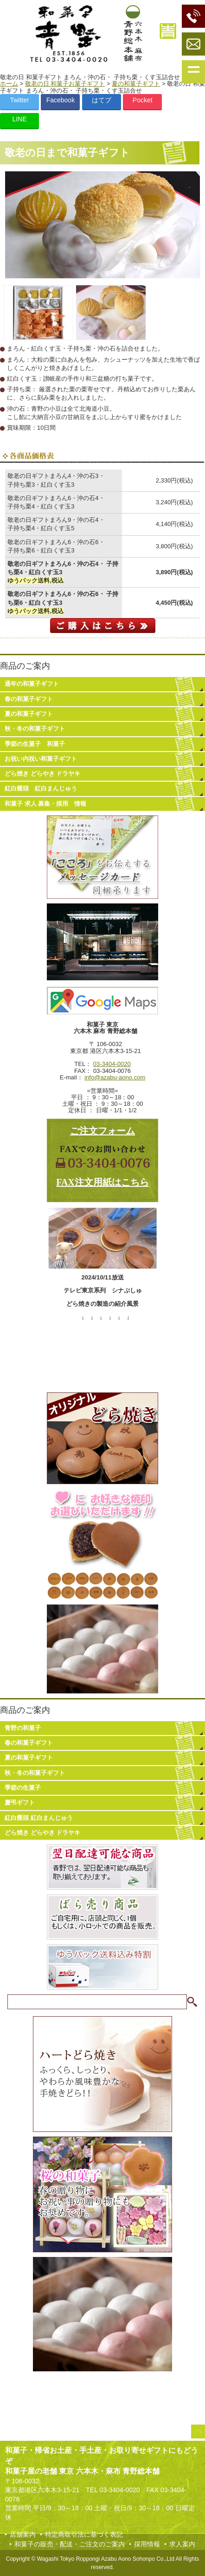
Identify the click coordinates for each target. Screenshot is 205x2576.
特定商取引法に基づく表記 (84, 2534)
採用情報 (147, 2544)
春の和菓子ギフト (29, 699)
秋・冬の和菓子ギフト (35, 728)
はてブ (101, 100)
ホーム (9, 83)
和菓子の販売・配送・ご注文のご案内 (69, 2544)
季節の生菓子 (23, 1787)
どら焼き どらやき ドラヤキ (42, 773)
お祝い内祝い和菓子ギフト (41, 758)
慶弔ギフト (20, 1802)
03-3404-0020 (112, 1063)
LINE (19, 119)
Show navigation (193, 71)
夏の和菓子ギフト (136, 83)
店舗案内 (23, 2534)
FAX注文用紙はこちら (102, 1182)
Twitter (19, 100)
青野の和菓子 (23, 1727)
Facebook (60, 100)
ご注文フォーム (102, 1131)
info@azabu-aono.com (114, 1077)
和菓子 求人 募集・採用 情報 (45, 803)
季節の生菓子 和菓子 (35, 743)
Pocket (143, 100)
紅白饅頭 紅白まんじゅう (41, 788)
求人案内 (182, 2544)
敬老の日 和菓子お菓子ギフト (65, 83)
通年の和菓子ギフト (32, 683)
